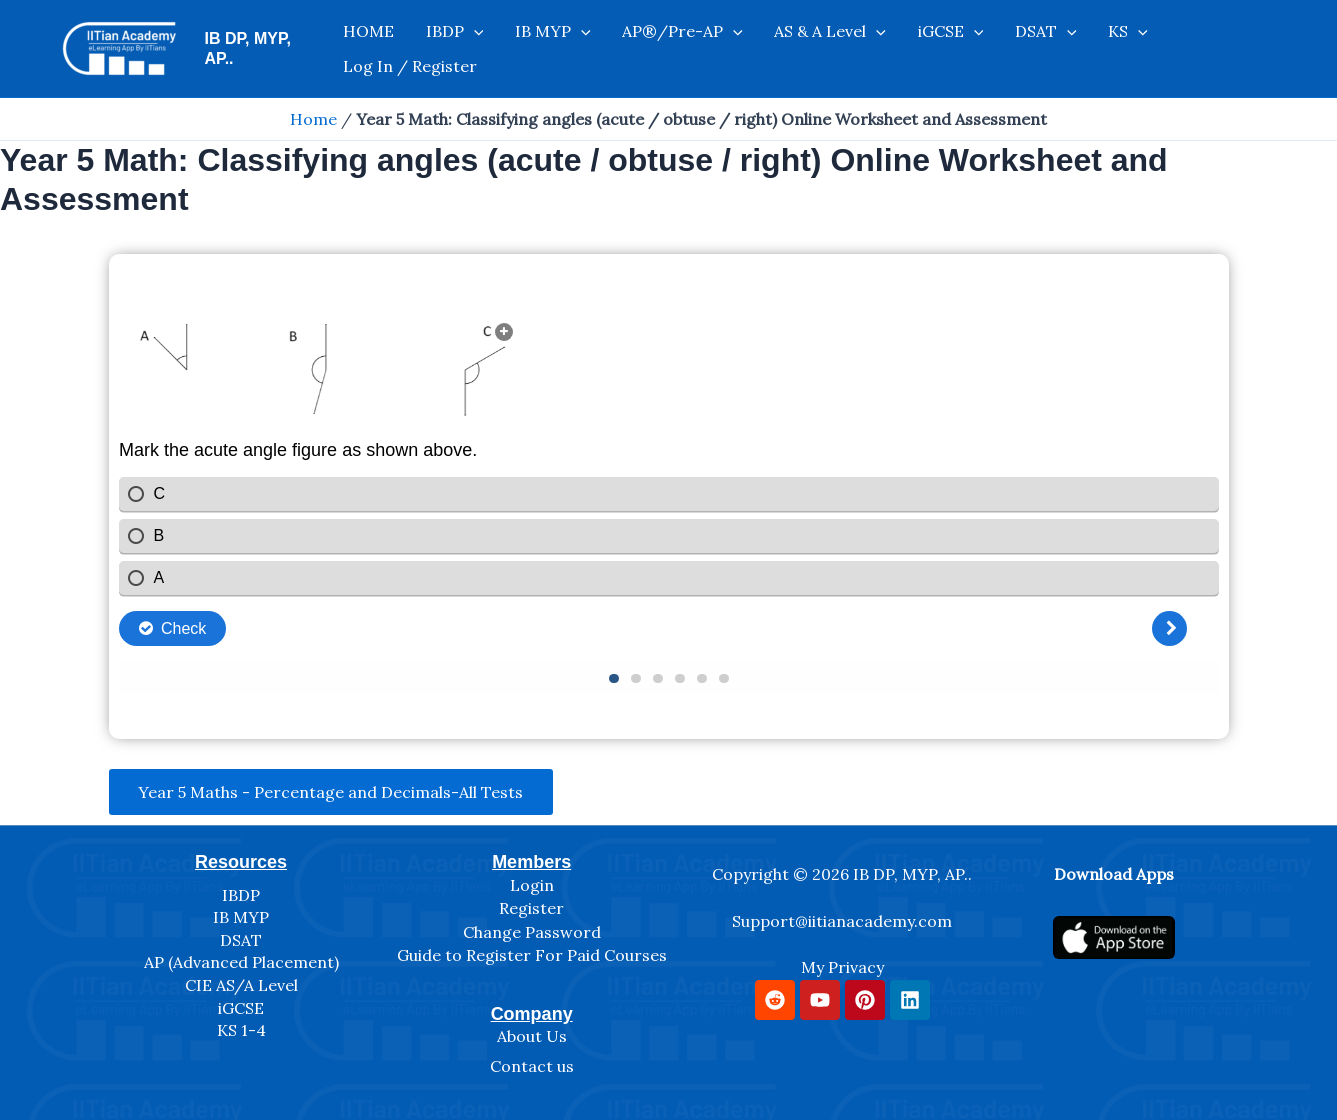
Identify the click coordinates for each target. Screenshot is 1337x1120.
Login (532, 885)
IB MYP (541, 49)
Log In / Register (1164, 49)
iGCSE (903, 49)
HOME (379, 49)
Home (313, 119)
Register (531, 908)
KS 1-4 (241, 1030)
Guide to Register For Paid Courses (532, 956)
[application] (473, 49)
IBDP (454, 49)
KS (1058, 49)
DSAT (987, 49)
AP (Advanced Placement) (241, 963)
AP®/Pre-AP (658, 49)
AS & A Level (795, 49)
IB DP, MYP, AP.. (264, 48)
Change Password (532, 932)
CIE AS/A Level (241, 985)
